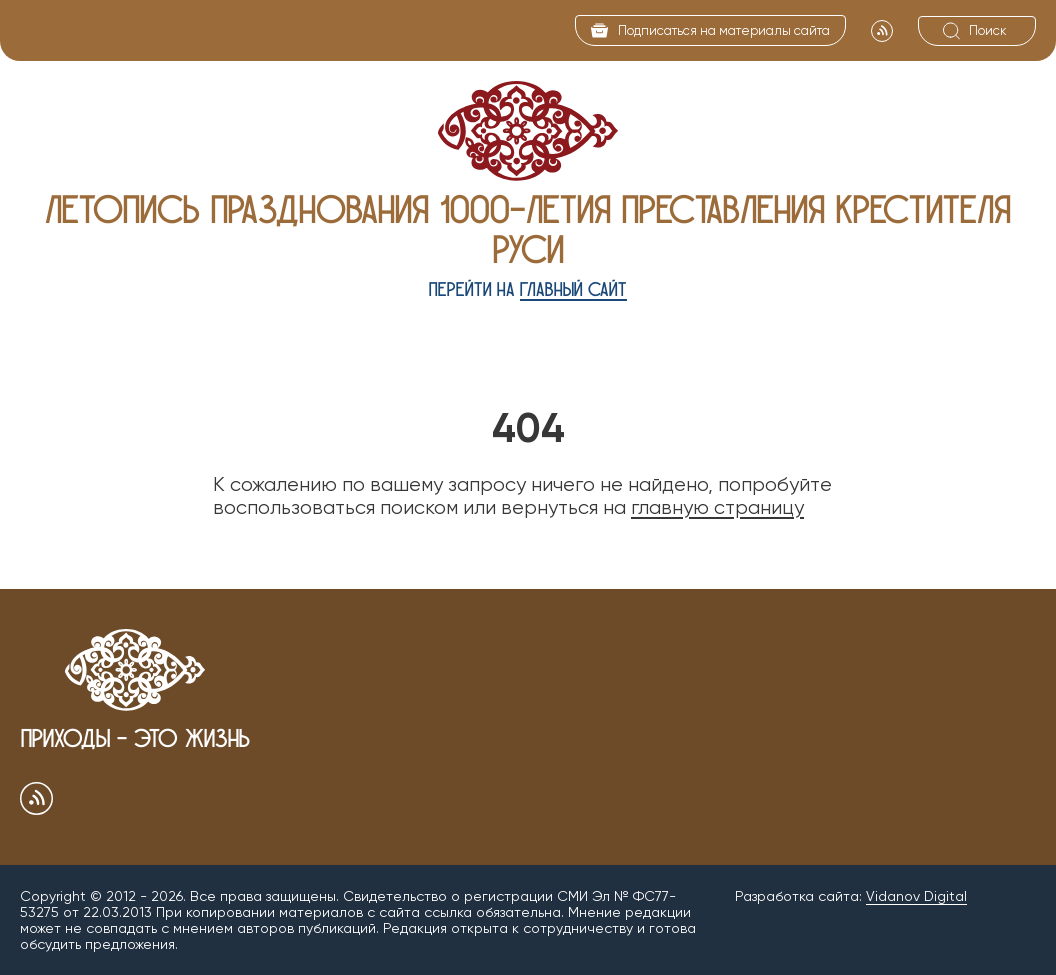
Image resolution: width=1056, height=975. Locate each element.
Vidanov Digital (916, 896)
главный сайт (573, 290)
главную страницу (717, 507)
